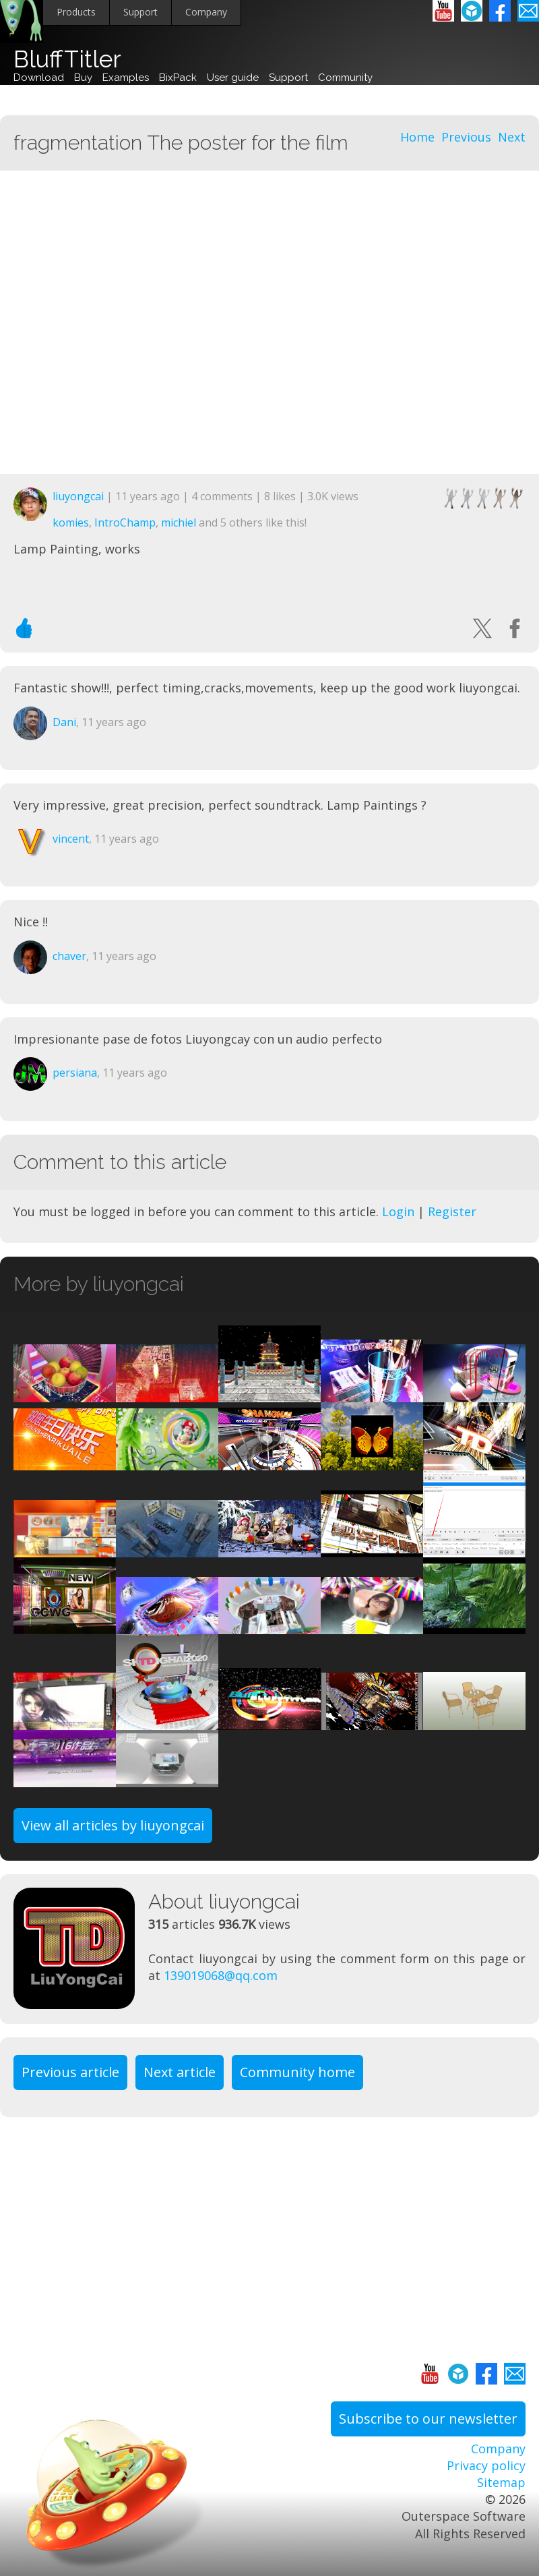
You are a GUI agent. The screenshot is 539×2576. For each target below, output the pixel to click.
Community (345, 77)
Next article (180, 2072)
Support (140, 11)
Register (452, 1211)
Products (76, 11)
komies (71, 522)
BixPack (178, 77)
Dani (64, 722)
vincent (71, 838)
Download (38, 77)
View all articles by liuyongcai (113, 1825)
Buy (83, 77)
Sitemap (501, 2482)
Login (398, 1211)
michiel (178, 522)
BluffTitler (67, 59)
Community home (297, 2072)
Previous (466, 137)
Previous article (70, 2072)
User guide (233, 77)
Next (512, 137)
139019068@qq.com (221, 1975)
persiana (75, 1072)
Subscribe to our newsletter (428, 2418)
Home (417, 137)
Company (206, 11)
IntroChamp (125, 522)
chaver (69, 956)
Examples (125, 77)
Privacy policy (486, 2465)
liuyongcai (78, 496)
